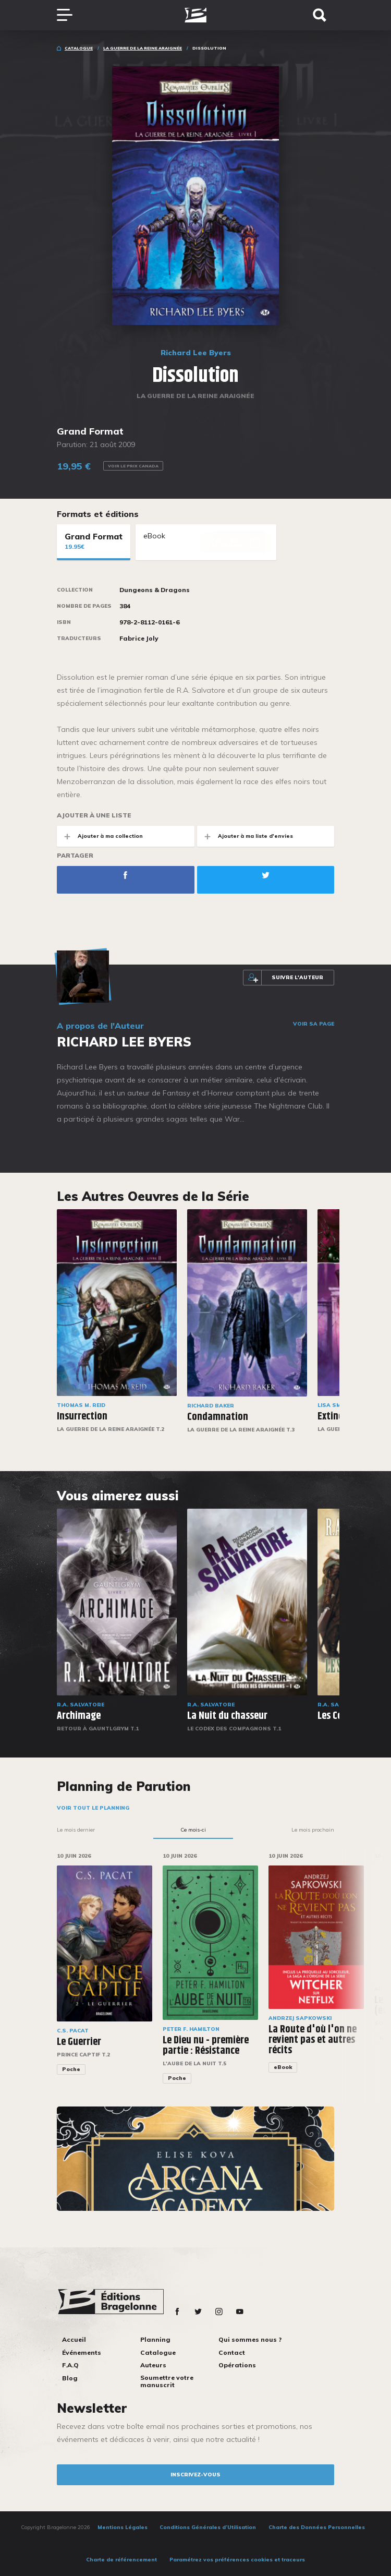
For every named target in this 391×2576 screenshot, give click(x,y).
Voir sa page (313, 1024)
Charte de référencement (121, 2559)
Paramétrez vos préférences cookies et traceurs (237, 2559)
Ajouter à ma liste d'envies (245, 836)
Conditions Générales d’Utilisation (208, 2527)
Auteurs (153, 2365)
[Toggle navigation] (70, 15)
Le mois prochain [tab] (312, 1829)
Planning (155, 2339)
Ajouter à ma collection (100, 836)
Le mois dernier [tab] (76, 1829)
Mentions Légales (122, 2527)
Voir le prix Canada (133, 465)
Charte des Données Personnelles (316, 2527)
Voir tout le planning (93, 1807)
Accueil (74, 2339)
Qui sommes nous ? (250, 2339)
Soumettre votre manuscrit (166, 2381)
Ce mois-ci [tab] (193, 1829)
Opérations (237, 2365)
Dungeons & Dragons (154, 590)
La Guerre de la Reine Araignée (142, 48)
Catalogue (79, 48)
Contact (231, 2352)
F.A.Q (70, 2365)
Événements (81, 2352)
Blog (70, 2378)
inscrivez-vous (195, 2474)
